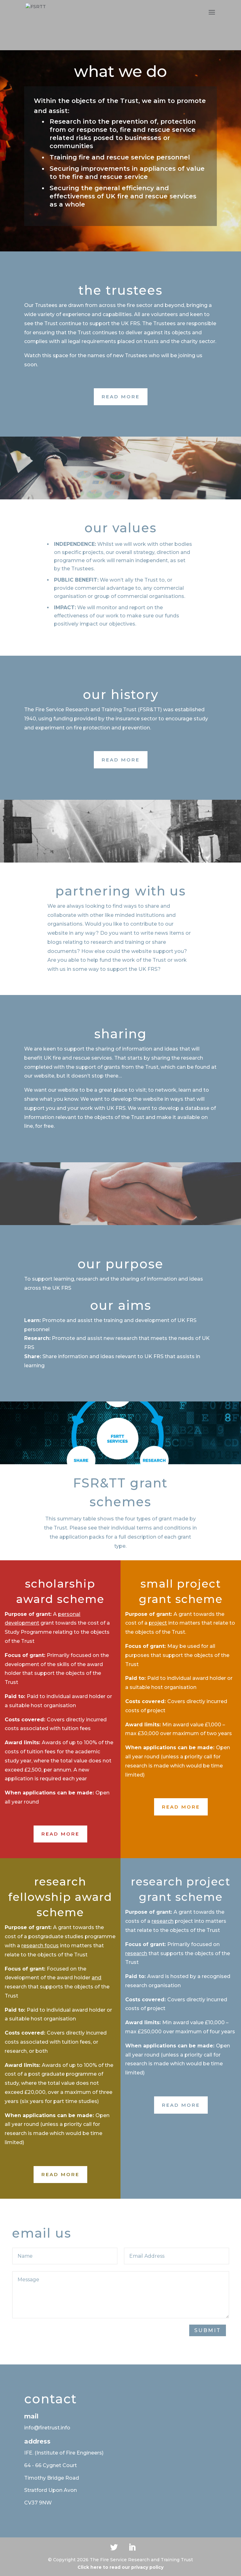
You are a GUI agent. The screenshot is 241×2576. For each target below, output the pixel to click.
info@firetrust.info (47, 2428)
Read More (121, 397)
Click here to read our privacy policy (120, 2567)
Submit (207, 2330)
